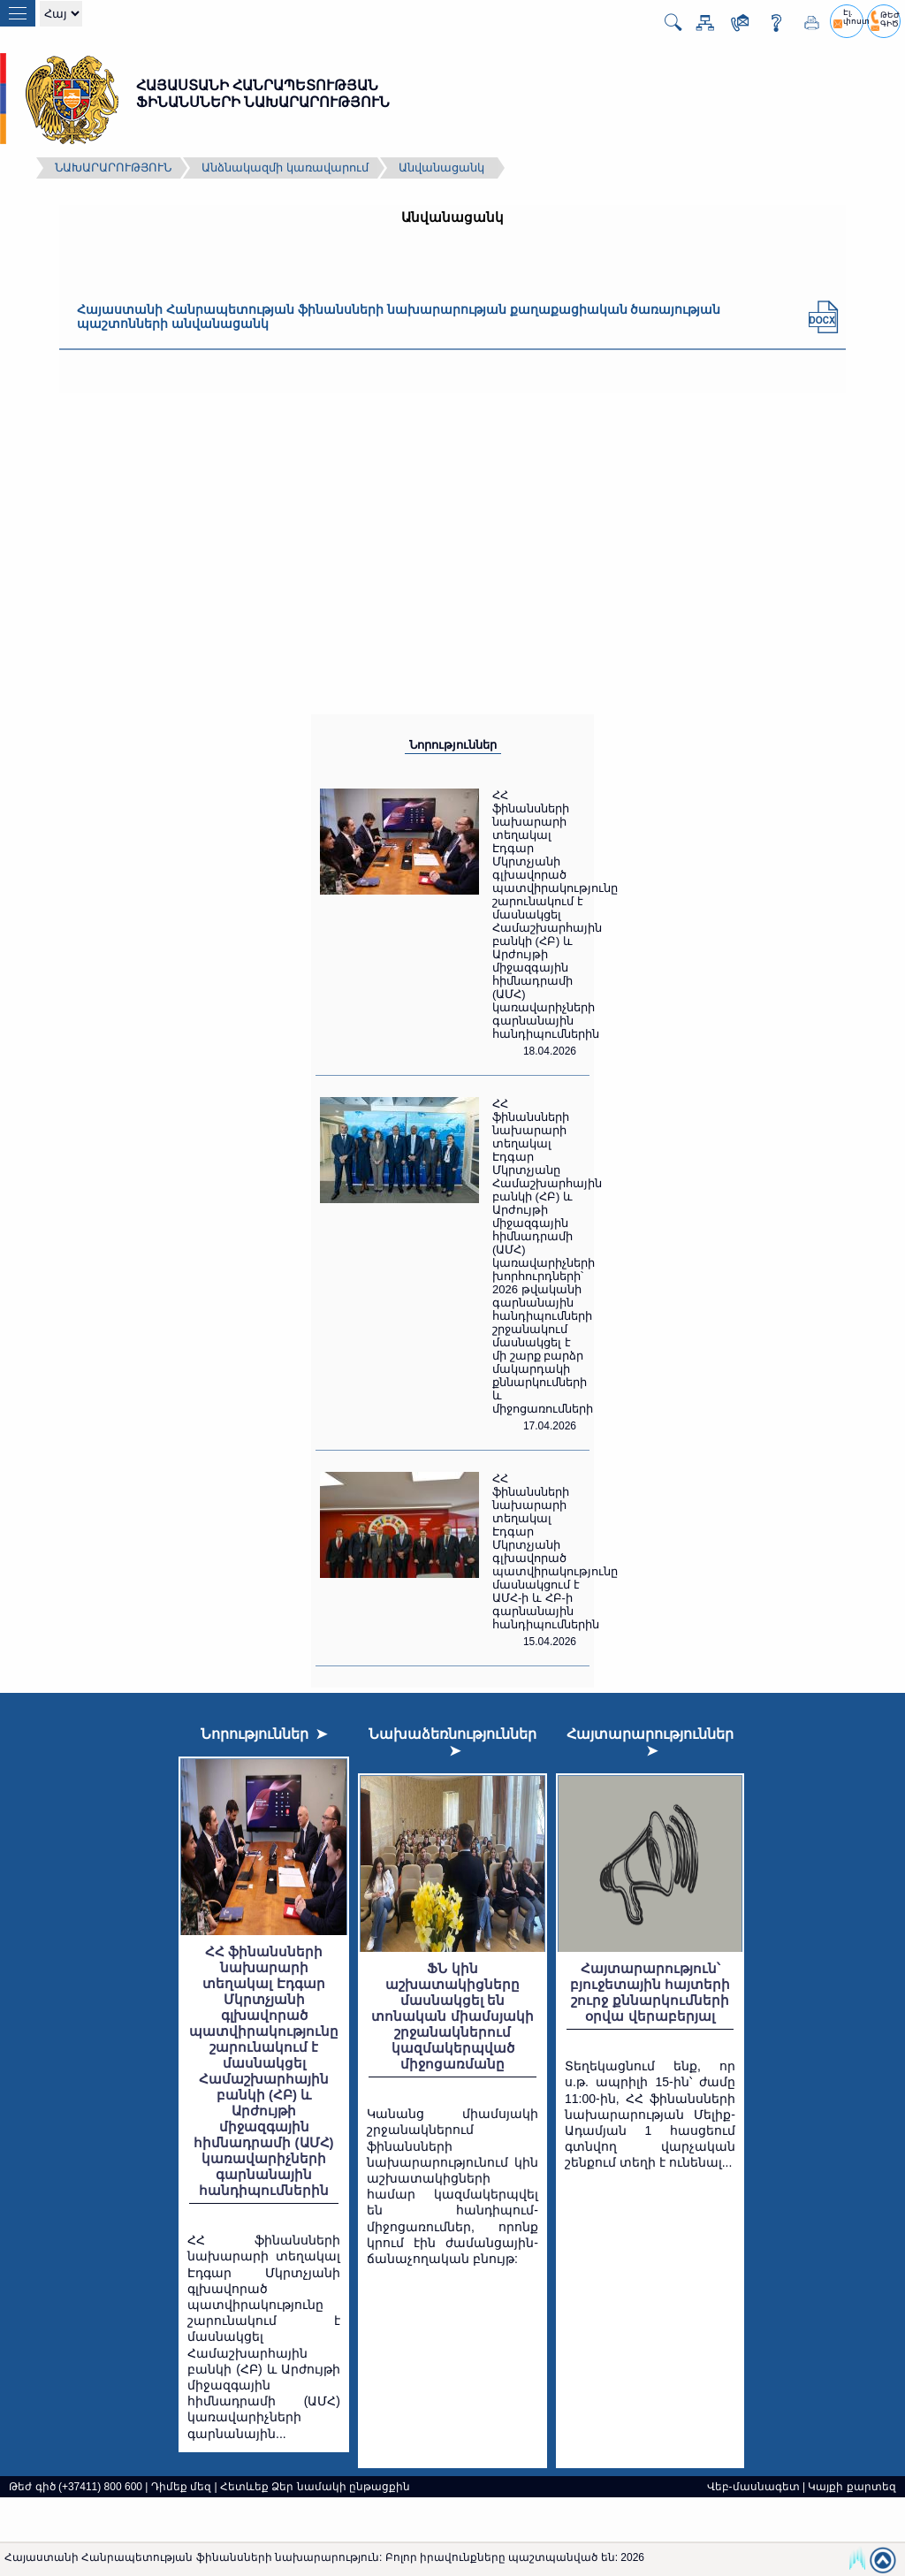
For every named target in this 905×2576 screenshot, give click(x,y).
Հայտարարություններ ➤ (650, 1742)
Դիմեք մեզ (181, 2487)
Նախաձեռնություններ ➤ (452, 1742)
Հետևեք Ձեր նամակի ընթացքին (315, 2487)
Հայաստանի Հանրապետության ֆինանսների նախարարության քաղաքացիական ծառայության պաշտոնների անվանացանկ (398, 316)
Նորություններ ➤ (264, 1733)
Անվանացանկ (441, 167)
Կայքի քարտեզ (851, 2487)
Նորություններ (453, 744)
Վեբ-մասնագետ (753, 2487)
